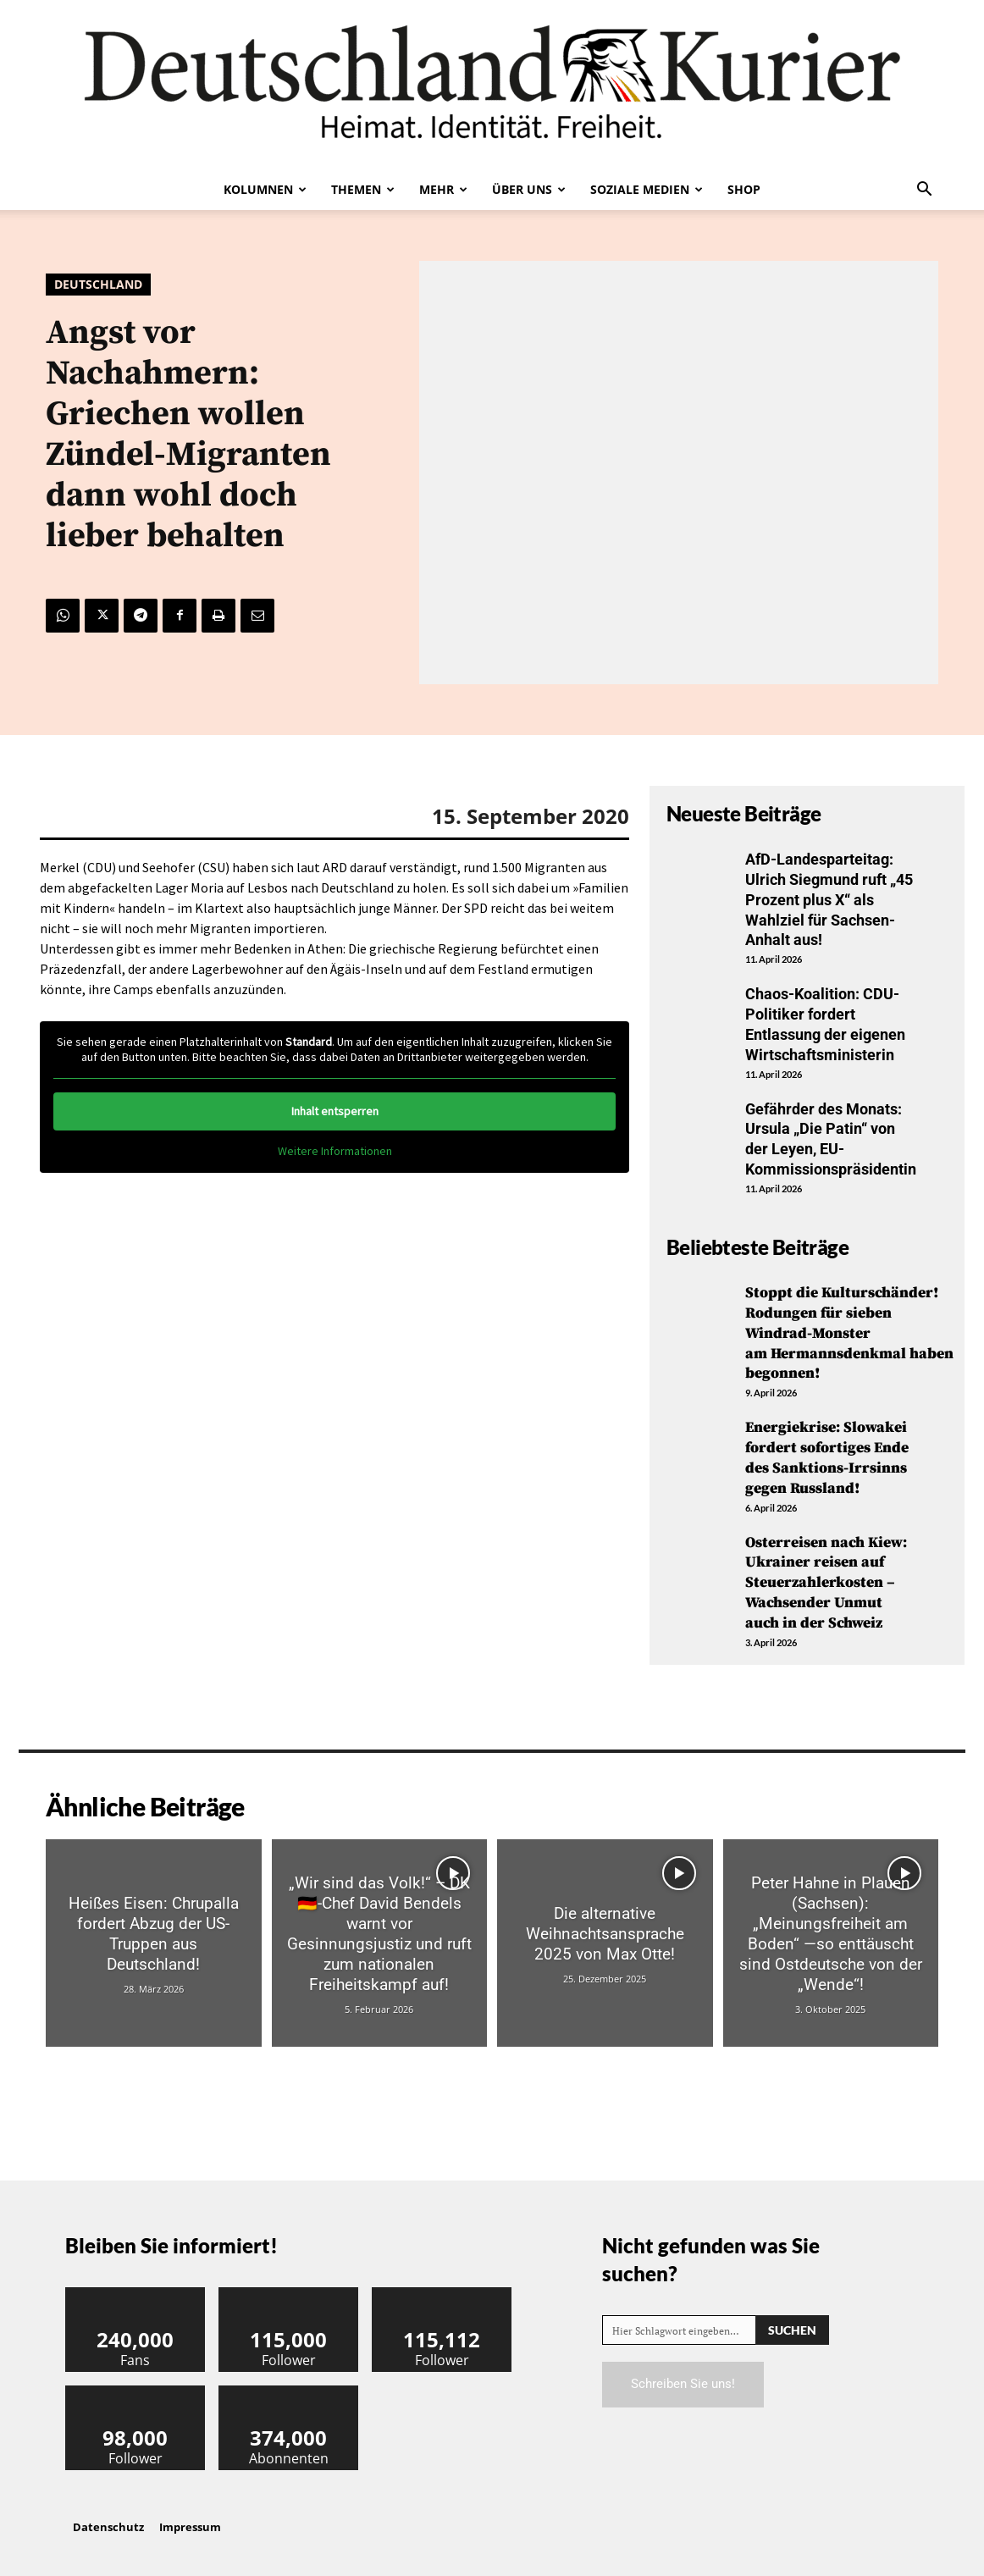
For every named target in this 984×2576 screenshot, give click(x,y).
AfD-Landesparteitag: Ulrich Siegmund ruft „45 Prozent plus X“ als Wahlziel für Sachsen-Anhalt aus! (829, 899)
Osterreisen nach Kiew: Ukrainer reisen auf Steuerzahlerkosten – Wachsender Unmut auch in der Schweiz (827, 1572)
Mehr (443, 189)
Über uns (529, 189)
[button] (924, 190)
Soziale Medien (646, 189)
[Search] (792, 2319)
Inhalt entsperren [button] (335, 1111)
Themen (363, 189)
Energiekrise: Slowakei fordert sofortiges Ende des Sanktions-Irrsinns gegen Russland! (828, 1449)
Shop (743, 189)
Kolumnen (265, 189)
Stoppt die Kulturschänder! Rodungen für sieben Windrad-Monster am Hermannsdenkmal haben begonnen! (849, 1326)
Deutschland (98, 285)
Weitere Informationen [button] (335, 1151)
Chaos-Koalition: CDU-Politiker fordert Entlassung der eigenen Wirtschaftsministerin (825, 1021)
